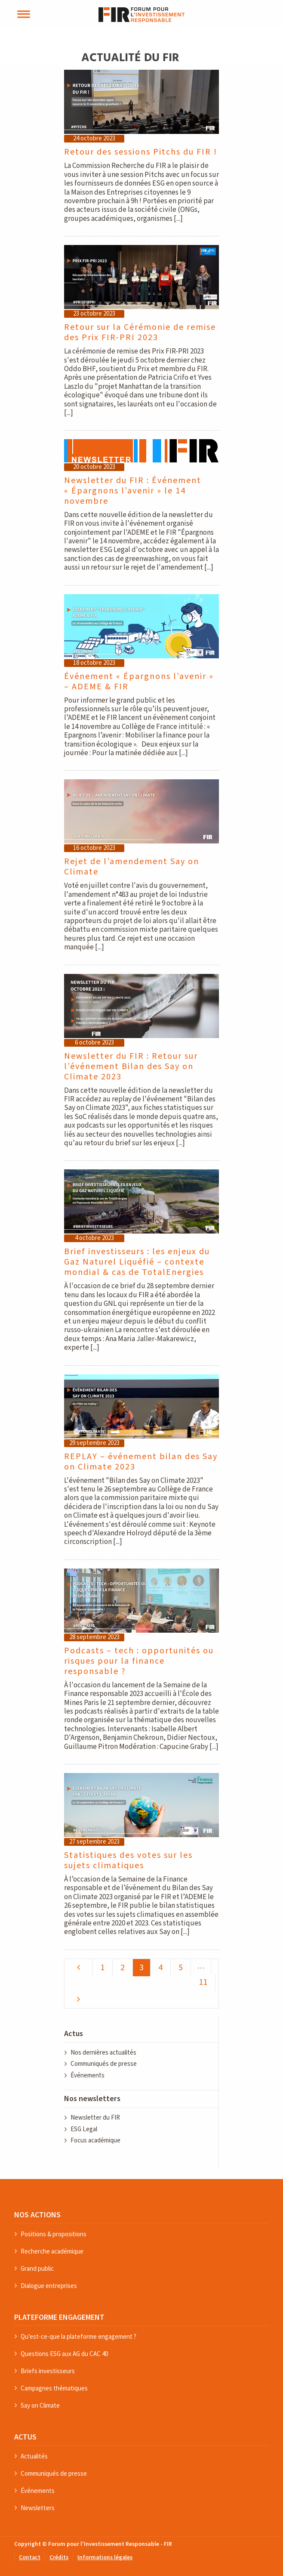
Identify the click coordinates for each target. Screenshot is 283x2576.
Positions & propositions (53, 2234)
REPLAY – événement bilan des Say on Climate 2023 (141, 1462)
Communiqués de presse (104, 2063)
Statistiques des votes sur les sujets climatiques (128, 1860)
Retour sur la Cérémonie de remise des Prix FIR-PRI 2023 (140, 332)
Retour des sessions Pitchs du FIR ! (140, 152)
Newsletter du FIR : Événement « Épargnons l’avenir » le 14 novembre (132, 490)
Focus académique (95, 2140)
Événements (88, 2075)
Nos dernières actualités (103, 2052)
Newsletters (38, 2508)
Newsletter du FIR (95, 2117)
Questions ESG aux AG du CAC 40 (64, 2354)
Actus (73, 2033)
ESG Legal (84, 2129)
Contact (29, 2557)
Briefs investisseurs (48, 2371)
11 (203, 1982)
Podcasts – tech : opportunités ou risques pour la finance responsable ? (139, 1661)
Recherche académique (52, 2251)
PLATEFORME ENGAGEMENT (59, 2317)
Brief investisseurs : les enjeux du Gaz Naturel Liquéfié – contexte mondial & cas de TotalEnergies (137, 1262)
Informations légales (104, 2557)
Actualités (34, 2456)
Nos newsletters (92, 2098)
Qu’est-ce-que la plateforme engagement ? (78, 2336)
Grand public (37, 2268)
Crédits (58, 2557)
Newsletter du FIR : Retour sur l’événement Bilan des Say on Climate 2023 (131, 1066)
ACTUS (25, 2437)
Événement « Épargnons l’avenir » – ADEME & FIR (139, 681)
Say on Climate (40, 2405)
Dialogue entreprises (49, 2286)
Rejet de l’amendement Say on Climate (131, 867)
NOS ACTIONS (37, 2214)
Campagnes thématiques (54, 2388)
